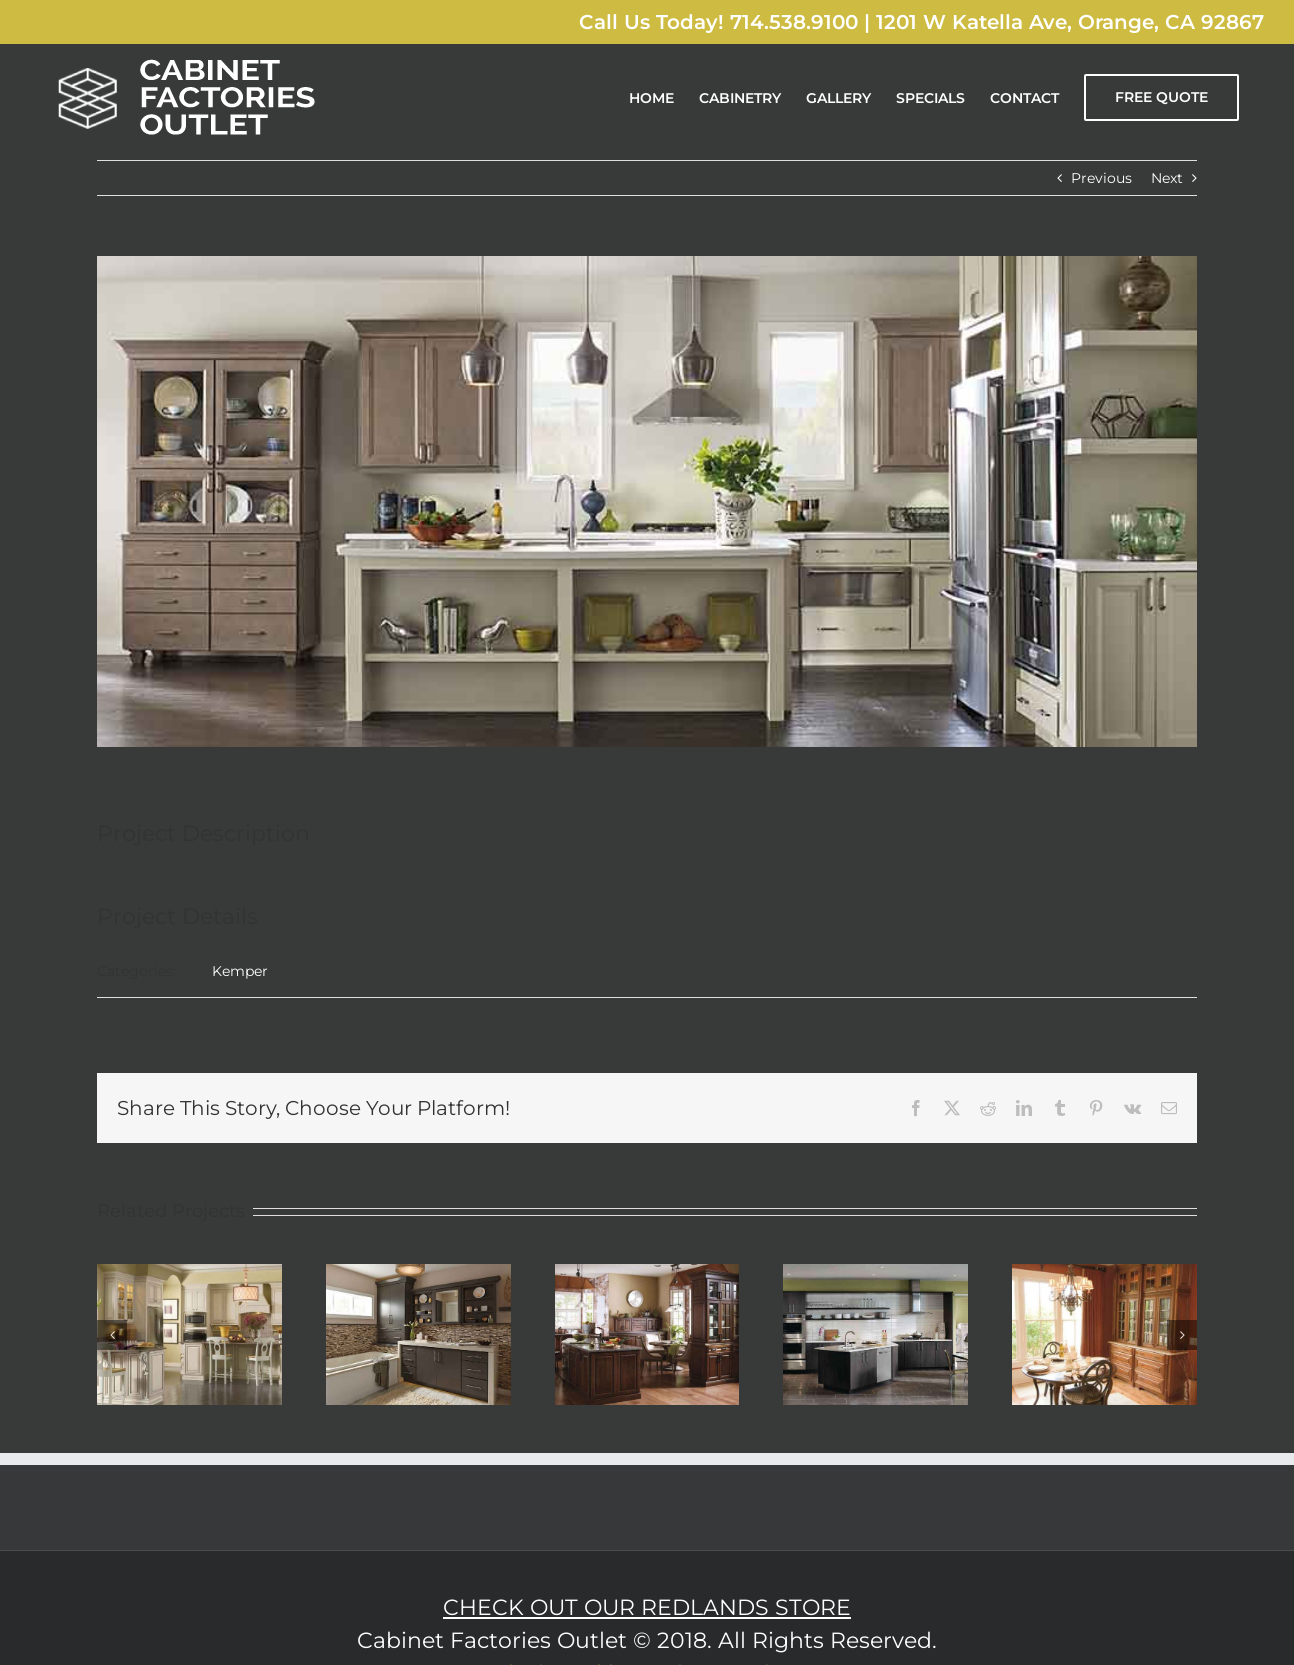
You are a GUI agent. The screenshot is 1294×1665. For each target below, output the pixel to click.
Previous (1101, 178)
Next (1167, 178)
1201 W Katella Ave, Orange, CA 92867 (1070, 22)
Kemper (240, 971)
